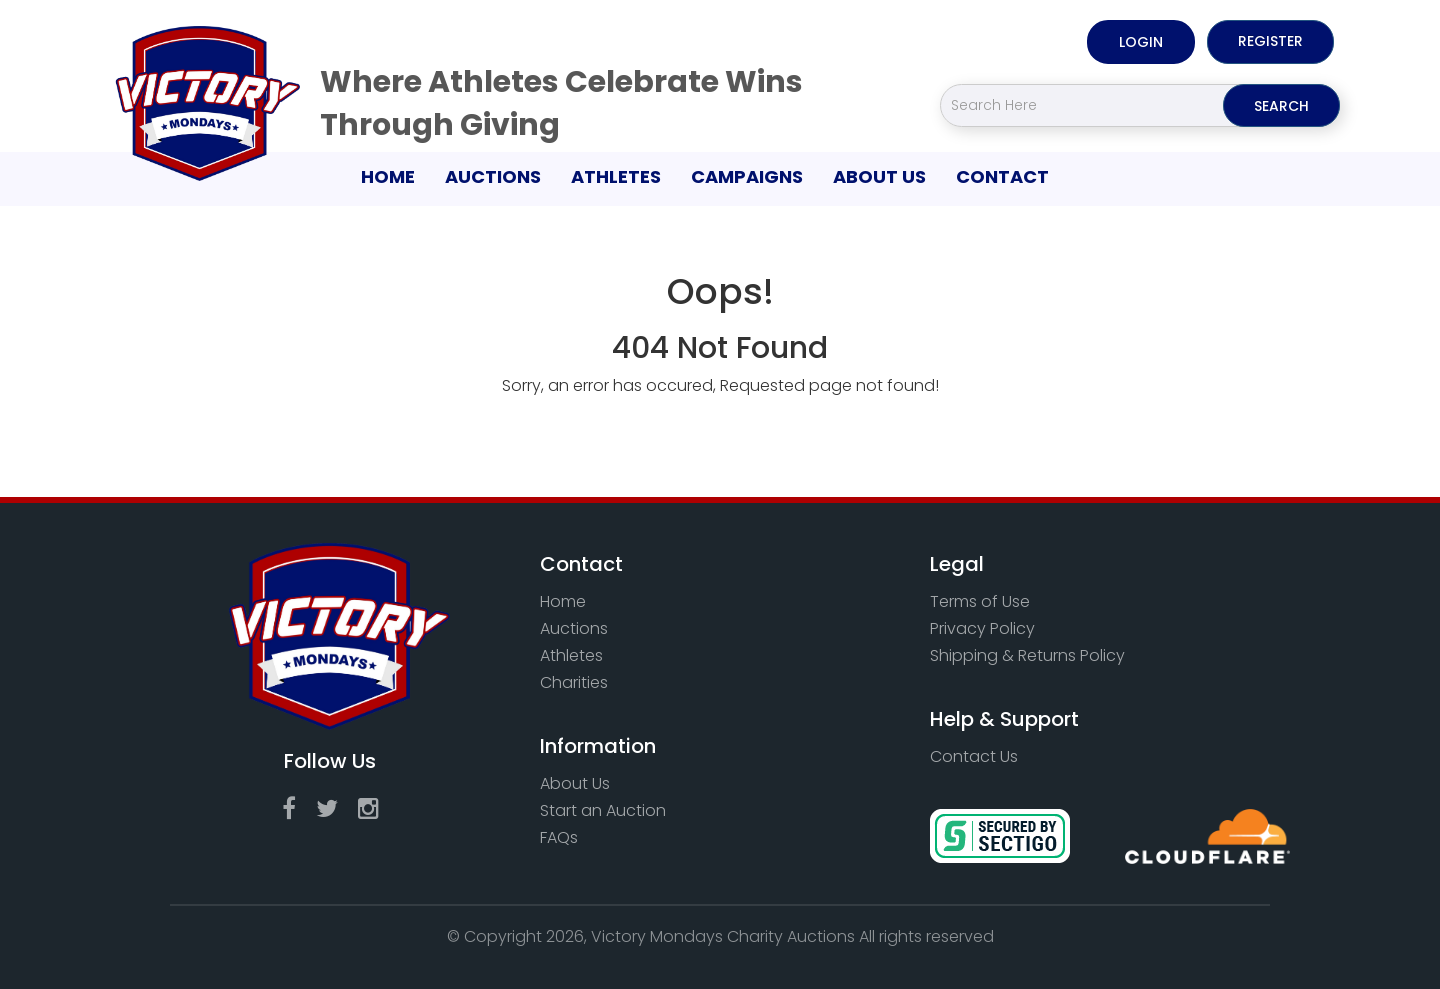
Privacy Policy (982, 628)
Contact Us (974, 756)
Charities (574, 682)
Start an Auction (603, 810)
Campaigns (747, 176)
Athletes (616, 176)
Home (395, 176)
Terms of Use (980, 601)
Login (1141, 42)
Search (1281, 106)
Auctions (493, 176)
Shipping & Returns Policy (1027, 655)
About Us (879, 176)
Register (1270, 41)
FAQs (559, 837)
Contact (1002, 176)
